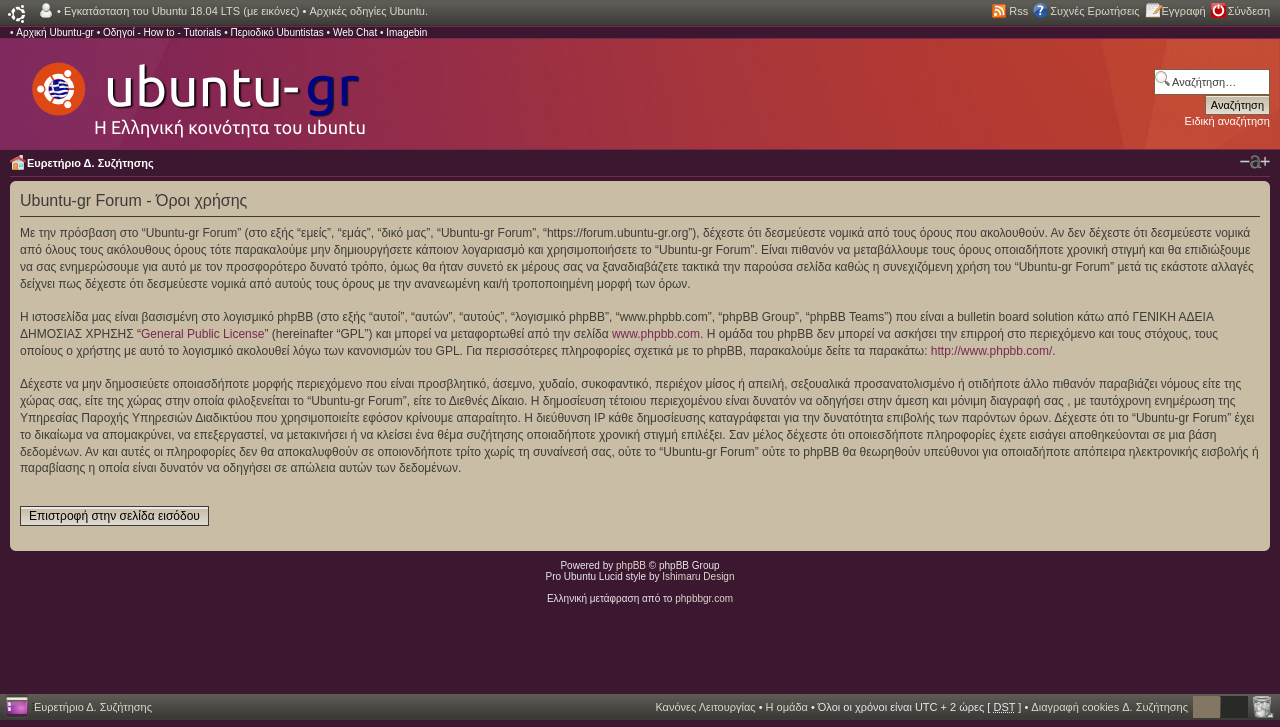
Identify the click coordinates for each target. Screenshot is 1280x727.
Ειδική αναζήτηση (1227, 121)
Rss (1018, 11)
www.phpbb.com (656, 334)
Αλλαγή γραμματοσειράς (1255, 162)
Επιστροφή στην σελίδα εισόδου (114, 516)
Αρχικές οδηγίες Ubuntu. (368, 11)
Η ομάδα (787, 707)
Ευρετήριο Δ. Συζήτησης (90, 163)
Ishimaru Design (698, 576)
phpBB (631, 565)
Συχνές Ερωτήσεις (1094, 11)
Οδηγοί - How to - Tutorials (162, 32)
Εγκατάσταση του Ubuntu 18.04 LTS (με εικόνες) (181, 11)
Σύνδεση (1249, 11)
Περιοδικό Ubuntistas (276, 32)
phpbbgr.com (704, 598)
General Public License (202, 334)
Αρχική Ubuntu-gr (55, 32)
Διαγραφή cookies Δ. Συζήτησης (1109, 707)
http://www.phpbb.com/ (991, 351)
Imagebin (406, 32)
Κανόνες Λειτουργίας (705, 707)
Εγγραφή (1184, 11)
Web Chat (355, 32)
